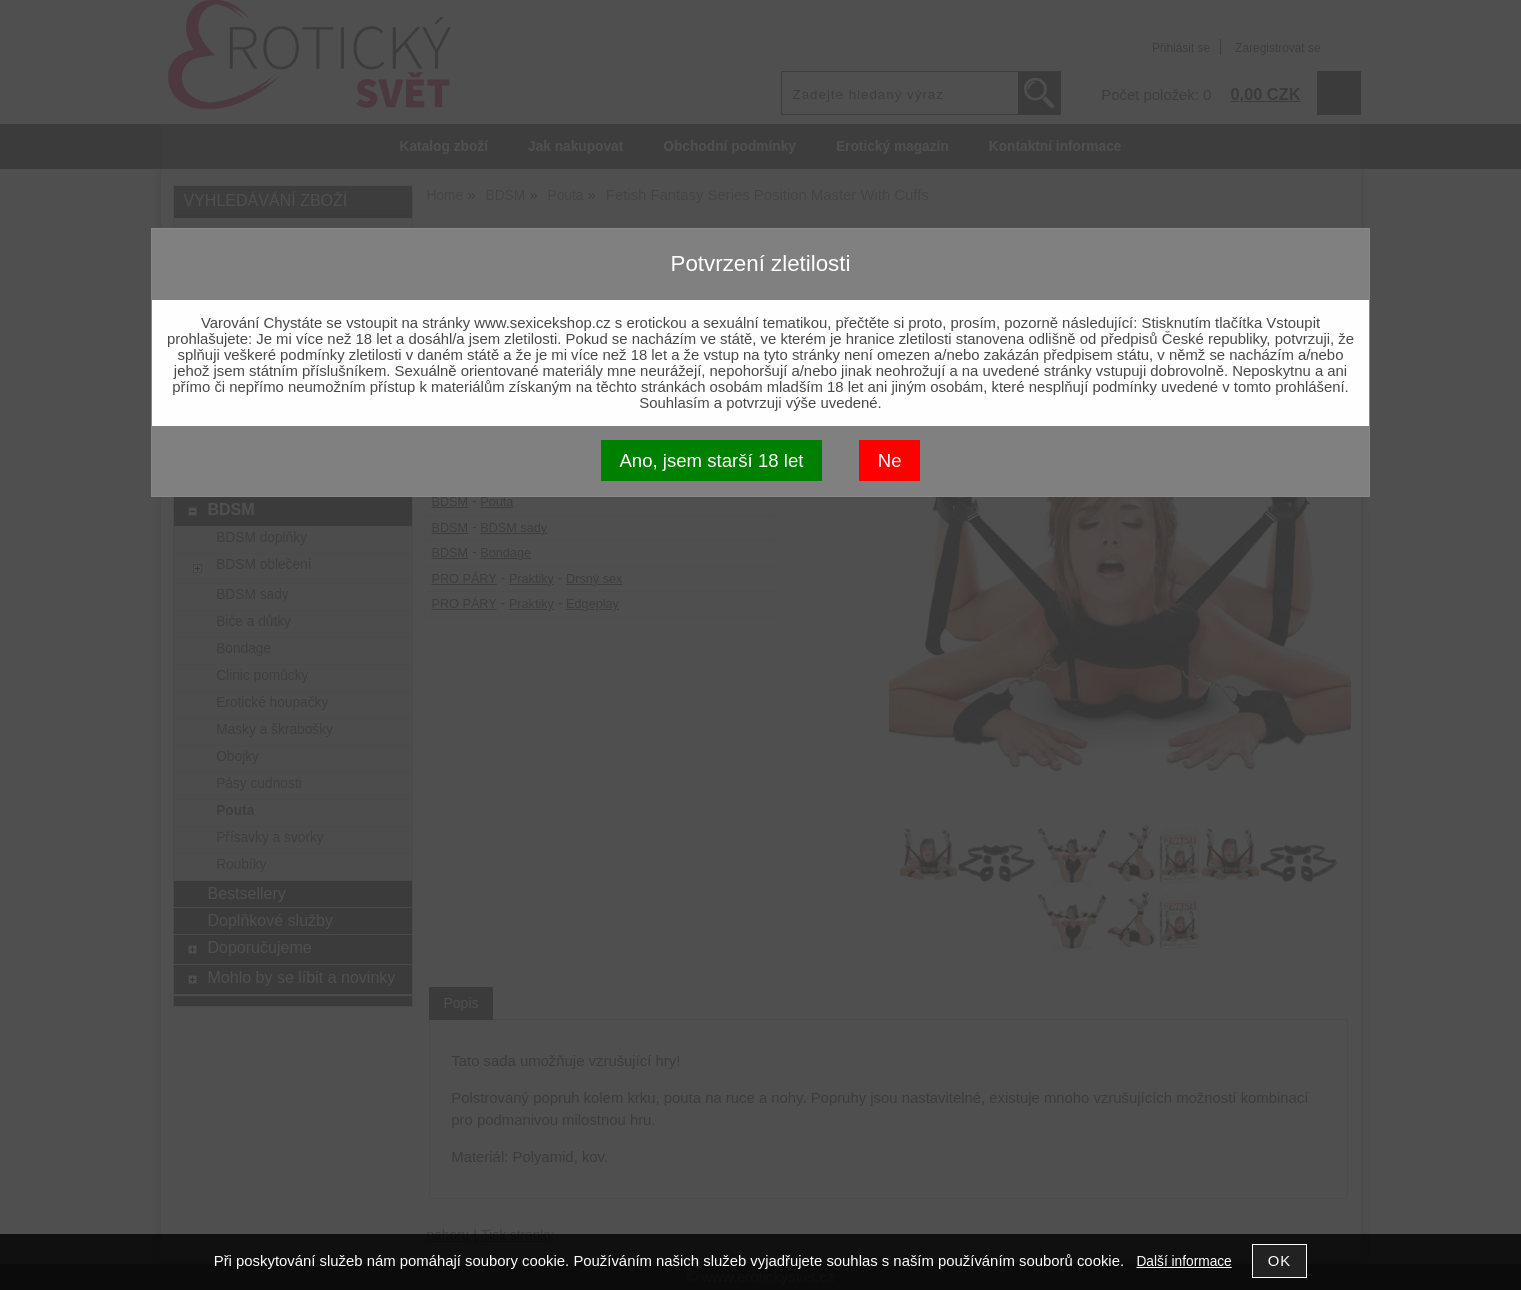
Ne (890, 460)
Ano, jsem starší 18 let (711, 460)
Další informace (1183, 1261)
